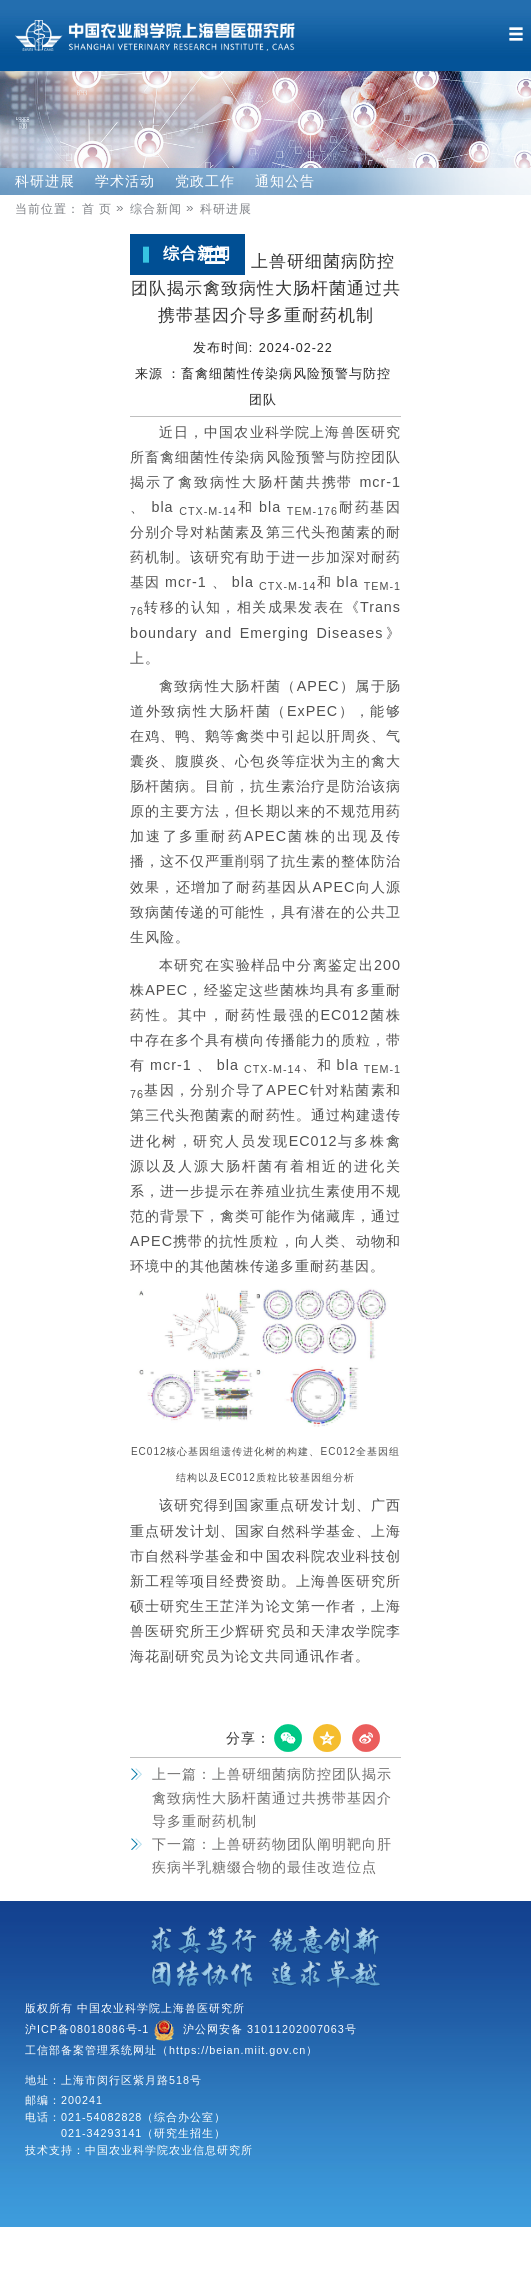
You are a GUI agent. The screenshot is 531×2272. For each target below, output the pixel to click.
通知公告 (285, 181)
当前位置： (47, 209)
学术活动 (125, 181)
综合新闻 (164, 209)
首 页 (105, 209)
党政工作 (205, 181)
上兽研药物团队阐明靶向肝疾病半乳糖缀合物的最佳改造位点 (272, 1855)
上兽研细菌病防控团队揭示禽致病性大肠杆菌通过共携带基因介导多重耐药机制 (272, 1797)
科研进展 (45, 181)
